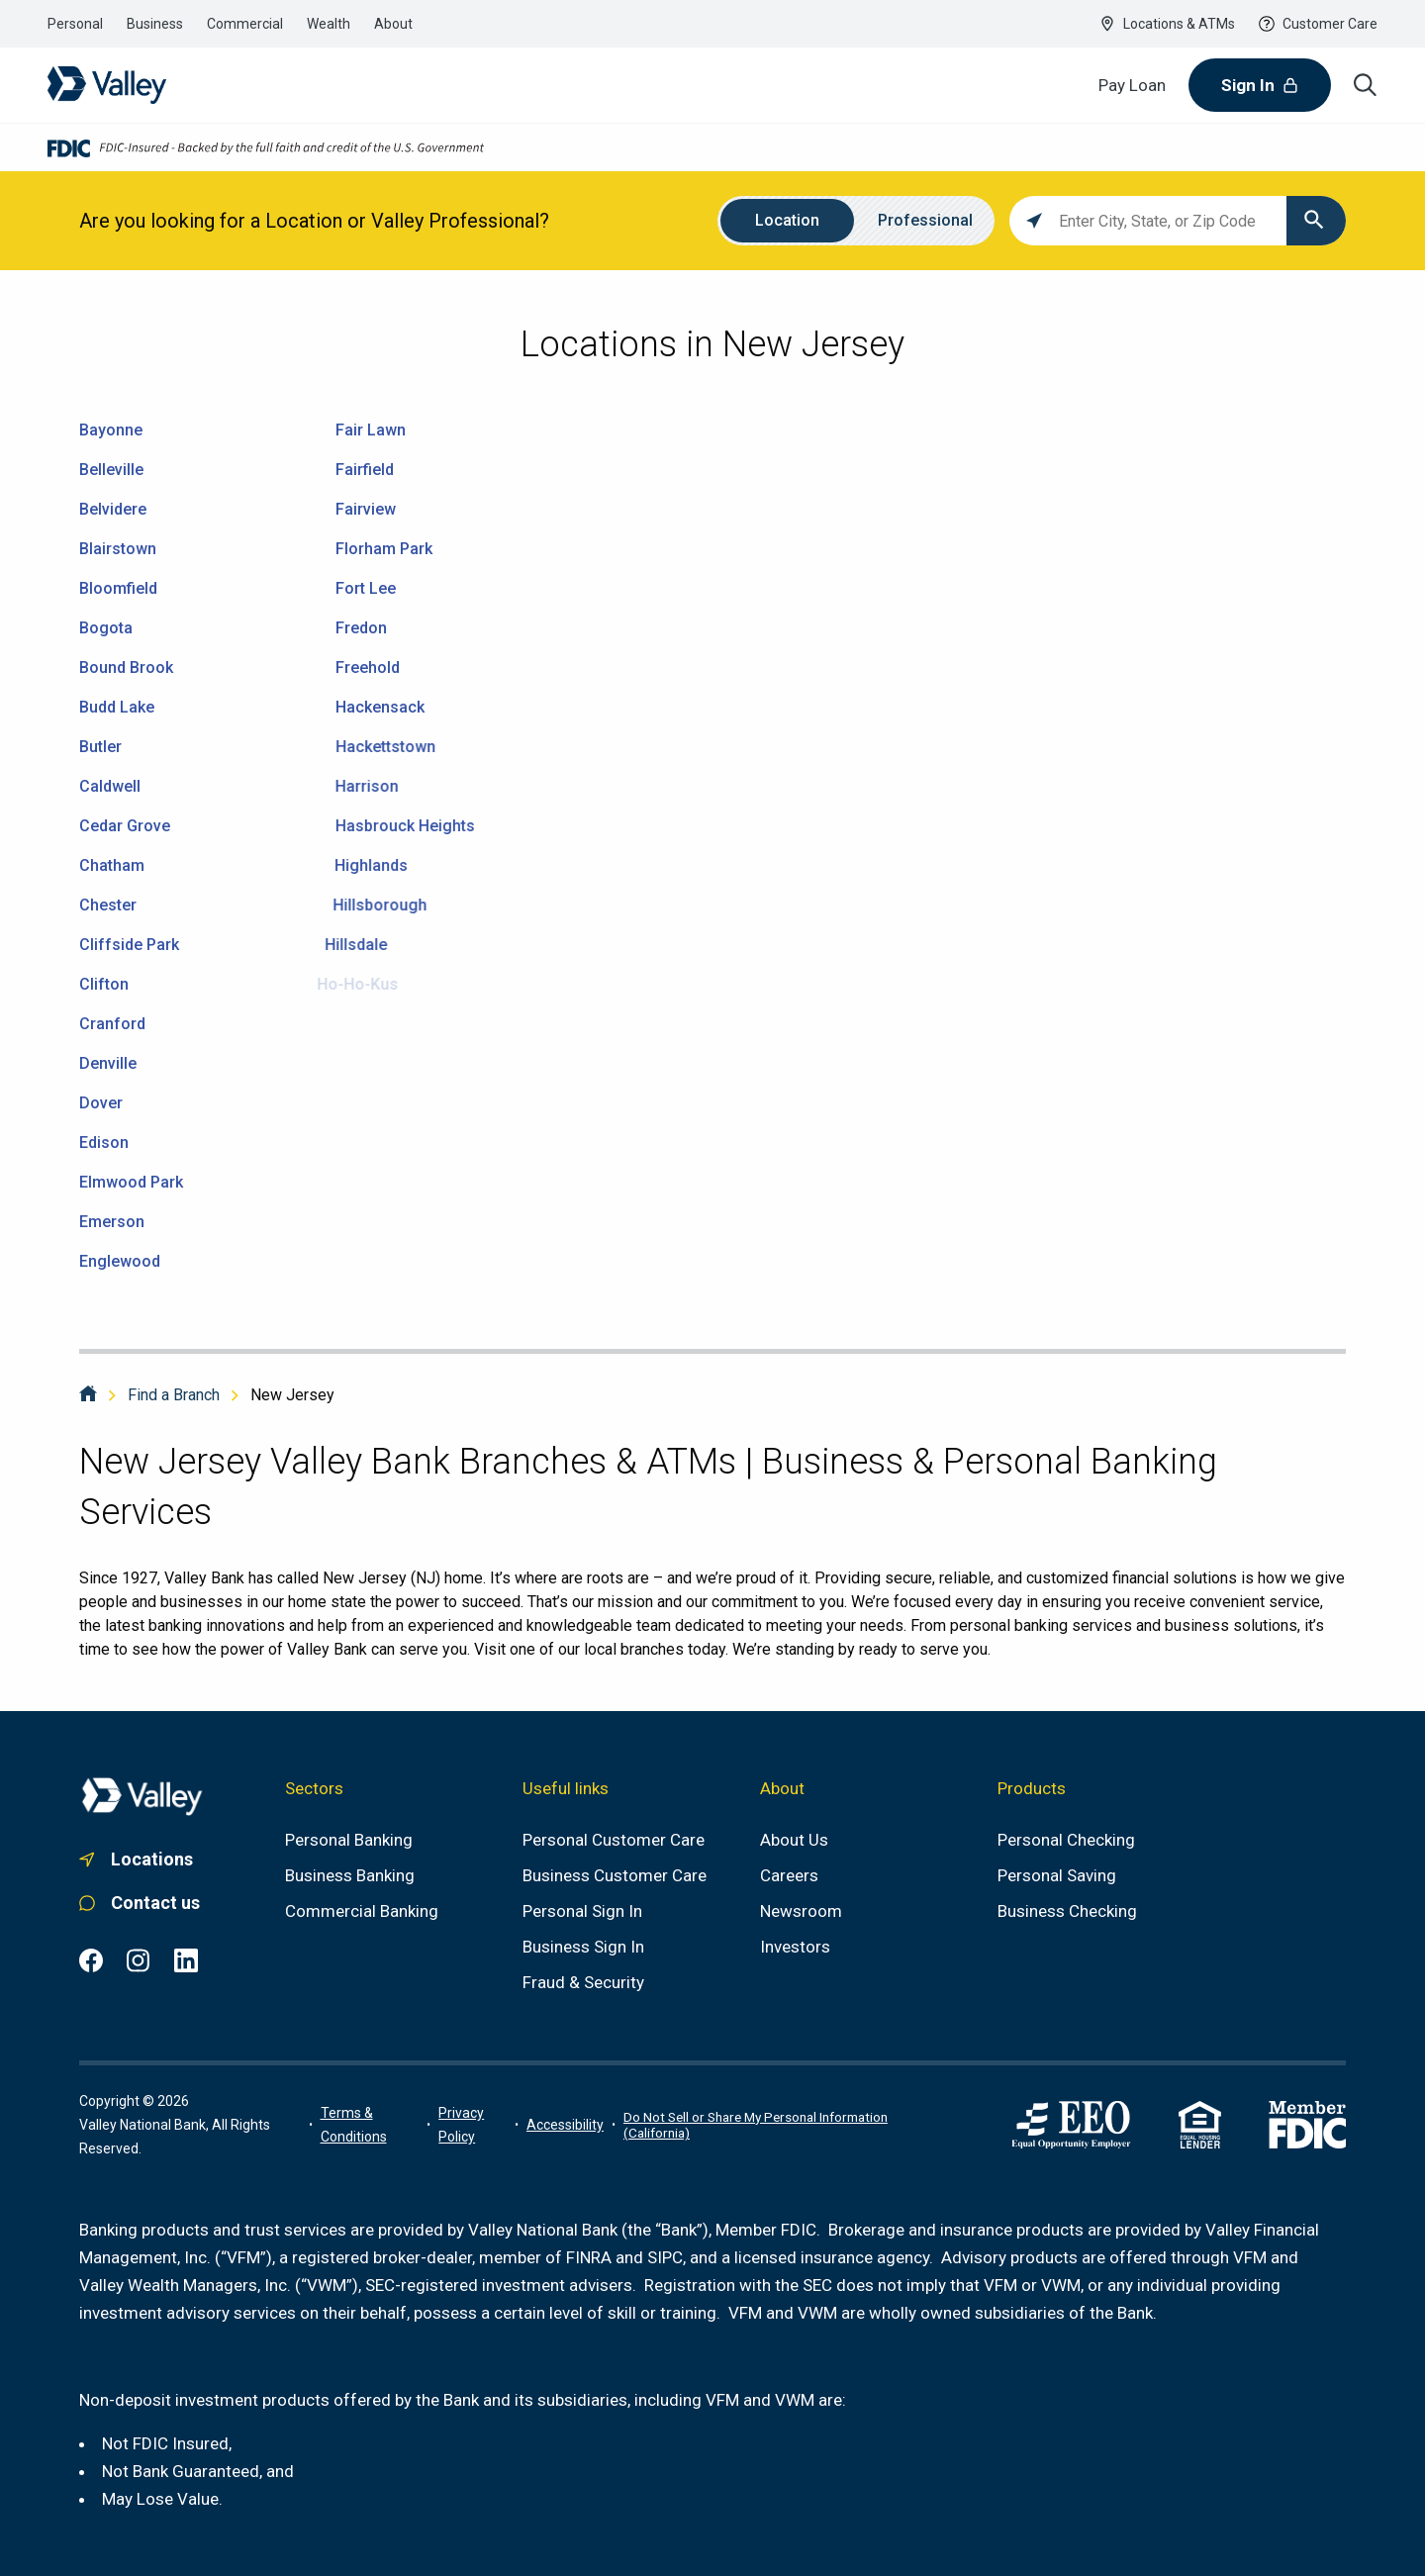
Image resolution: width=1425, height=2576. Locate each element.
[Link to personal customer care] (142, 1903)
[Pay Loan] (1132, 85)
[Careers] (789, 1875)
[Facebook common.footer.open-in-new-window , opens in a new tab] (91, 1960)
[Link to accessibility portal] (565, 2125)
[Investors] (795, 1946)
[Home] (88, 1394)
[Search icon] (1366, 85)
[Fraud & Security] (583, 1982)
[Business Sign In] (583, 1946)
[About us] (794, 1840)
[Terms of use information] (370, 2124)
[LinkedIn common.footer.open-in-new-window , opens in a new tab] (186, 1960)
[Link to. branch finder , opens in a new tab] (142, 1859)
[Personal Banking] (349, 1840)
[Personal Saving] (1057, 1875)
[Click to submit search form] (1316, 220)
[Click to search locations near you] (1034, 220)
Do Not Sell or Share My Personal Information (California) (755, 2125)
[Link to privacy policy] (472, 2124)
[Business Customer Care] (614, 1875)
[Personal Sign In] (582, 1911)
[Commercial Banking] (361, 1911)
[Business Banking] (350, 1875)
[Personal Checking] (1066, 1840)
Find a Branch (174, 1394)
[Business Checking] (1067, 1911)
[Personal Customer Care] (613, 1840)
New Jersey (292, 1394)
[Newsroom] (801, 1911)
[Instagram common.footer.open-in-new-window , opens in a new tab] (138, 1960)
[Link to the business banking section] (155, 24)
